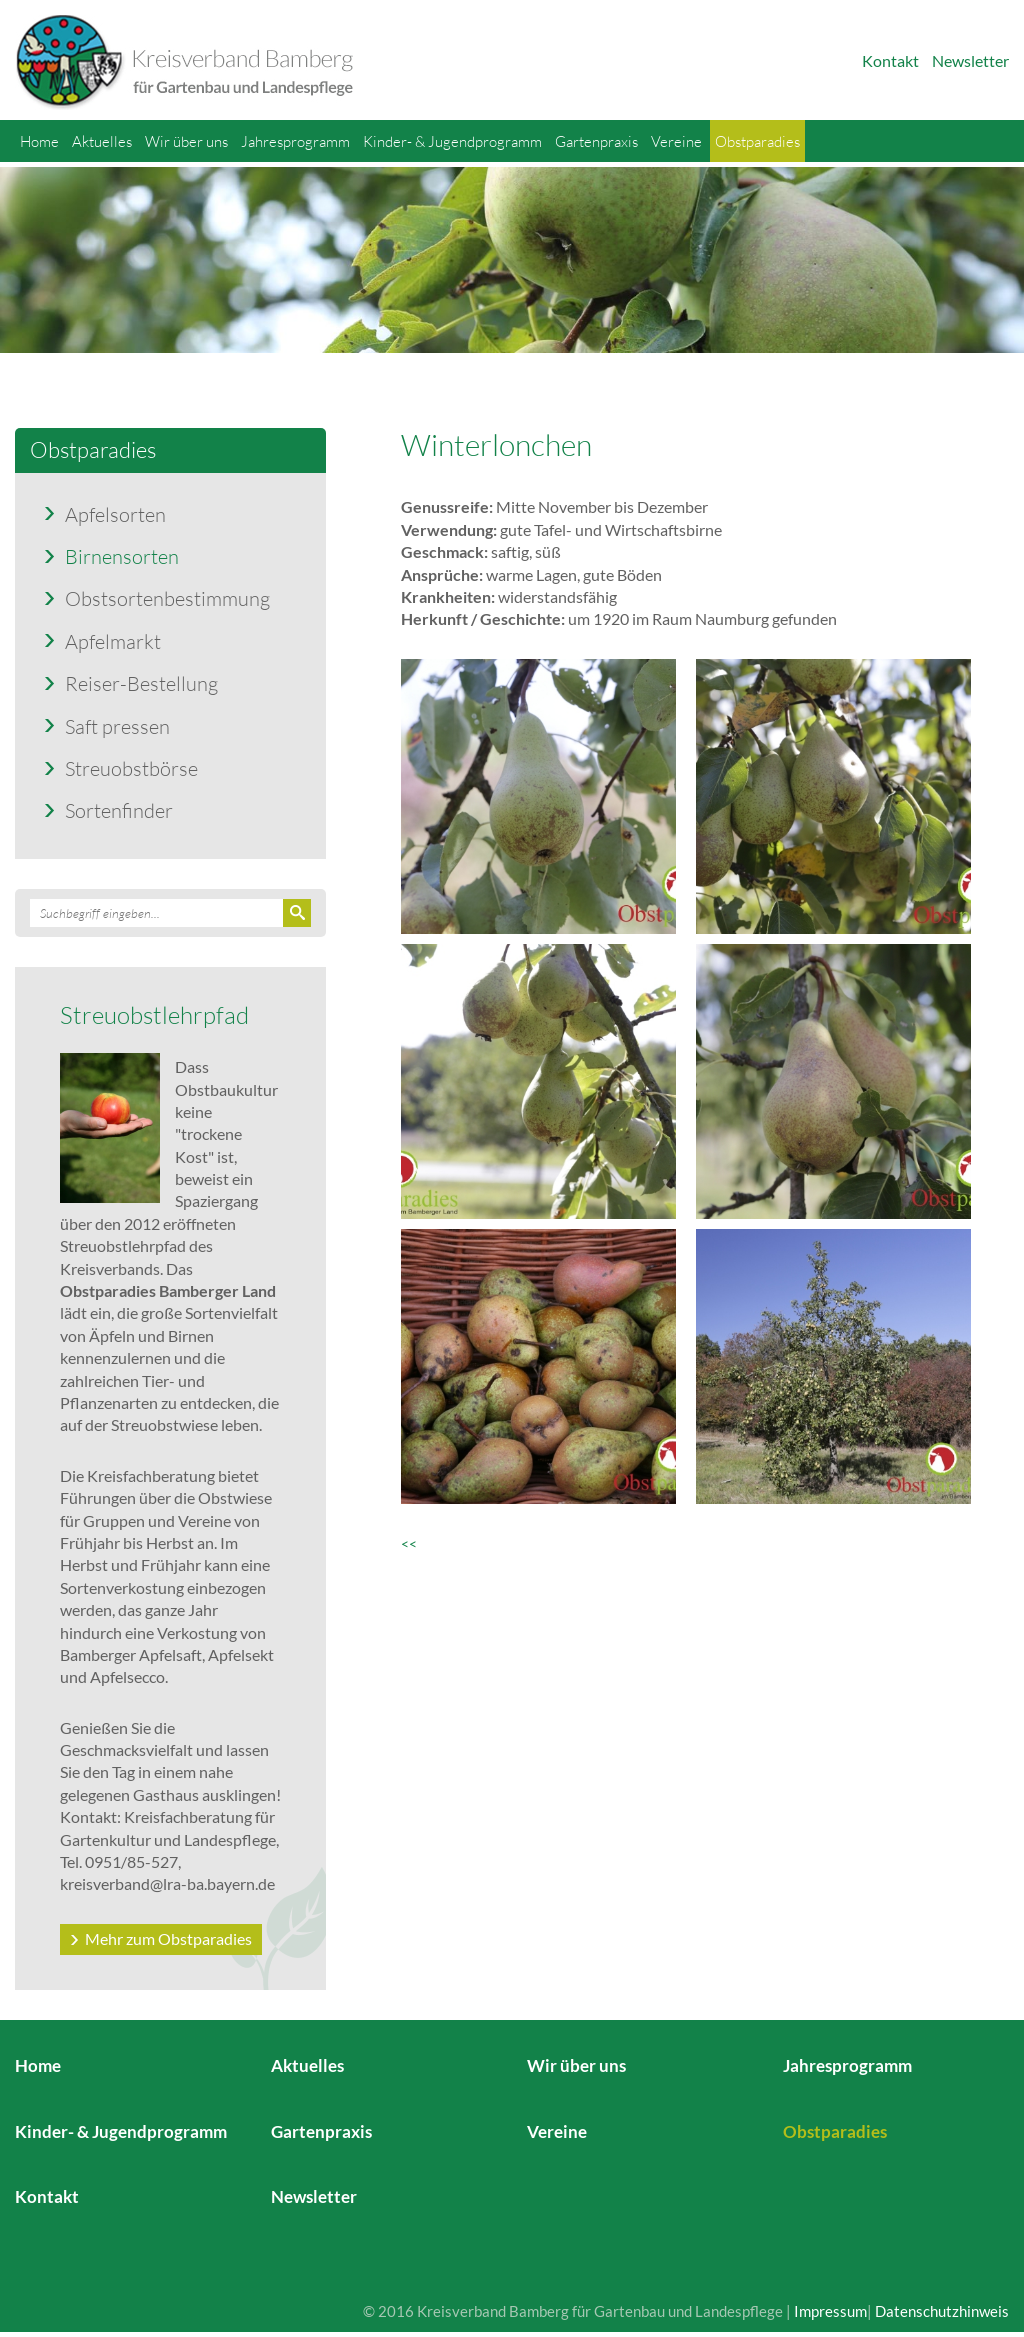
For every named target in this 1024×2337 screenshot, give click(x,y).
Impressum (830, 2311)
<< (413, 1543)
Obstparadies (757, 141)
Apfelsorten (115, 514)
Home (39, 141)
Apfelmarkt (113, 641)
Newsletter (970, 60)
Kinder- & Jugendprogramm (452, 141)
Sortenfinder (119, 810)
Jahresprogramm (295, 141)
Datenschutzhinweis (942, 2311)
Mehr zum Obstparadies (168, 1938)
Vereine (676, 141)
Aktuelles (102, 141)
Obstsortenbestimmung (167, 598)
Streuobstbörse (131, 768)
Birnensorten (122, 556)
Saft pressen (117, 726)
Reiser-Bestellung (141, 683)
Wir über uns (186, 141)
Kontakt (890, 60)
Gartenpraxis (596, 141)
